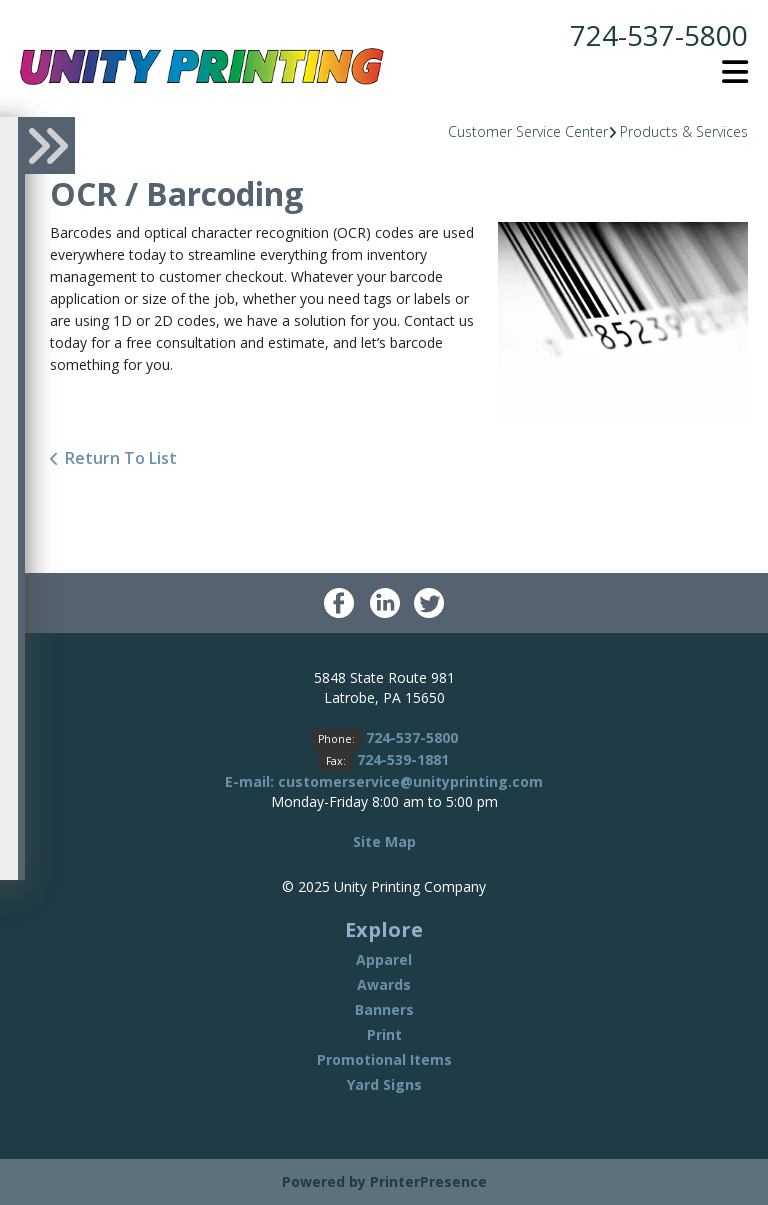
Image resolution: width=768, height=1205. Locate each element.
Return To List (121, 458)
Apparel (384, 959)
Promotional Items (384, 1059)
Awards (384, 984)
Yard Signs (384, 1084)
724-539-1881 (403, 759)
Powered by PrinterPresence (384, 1181)
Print (384, 1034)
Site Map (384, 841)
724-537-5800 (659, 35)
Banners (384, 1009)
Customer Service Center (528, 131)
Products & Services (684, 131)
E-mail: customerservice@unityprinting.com (384, 781)
